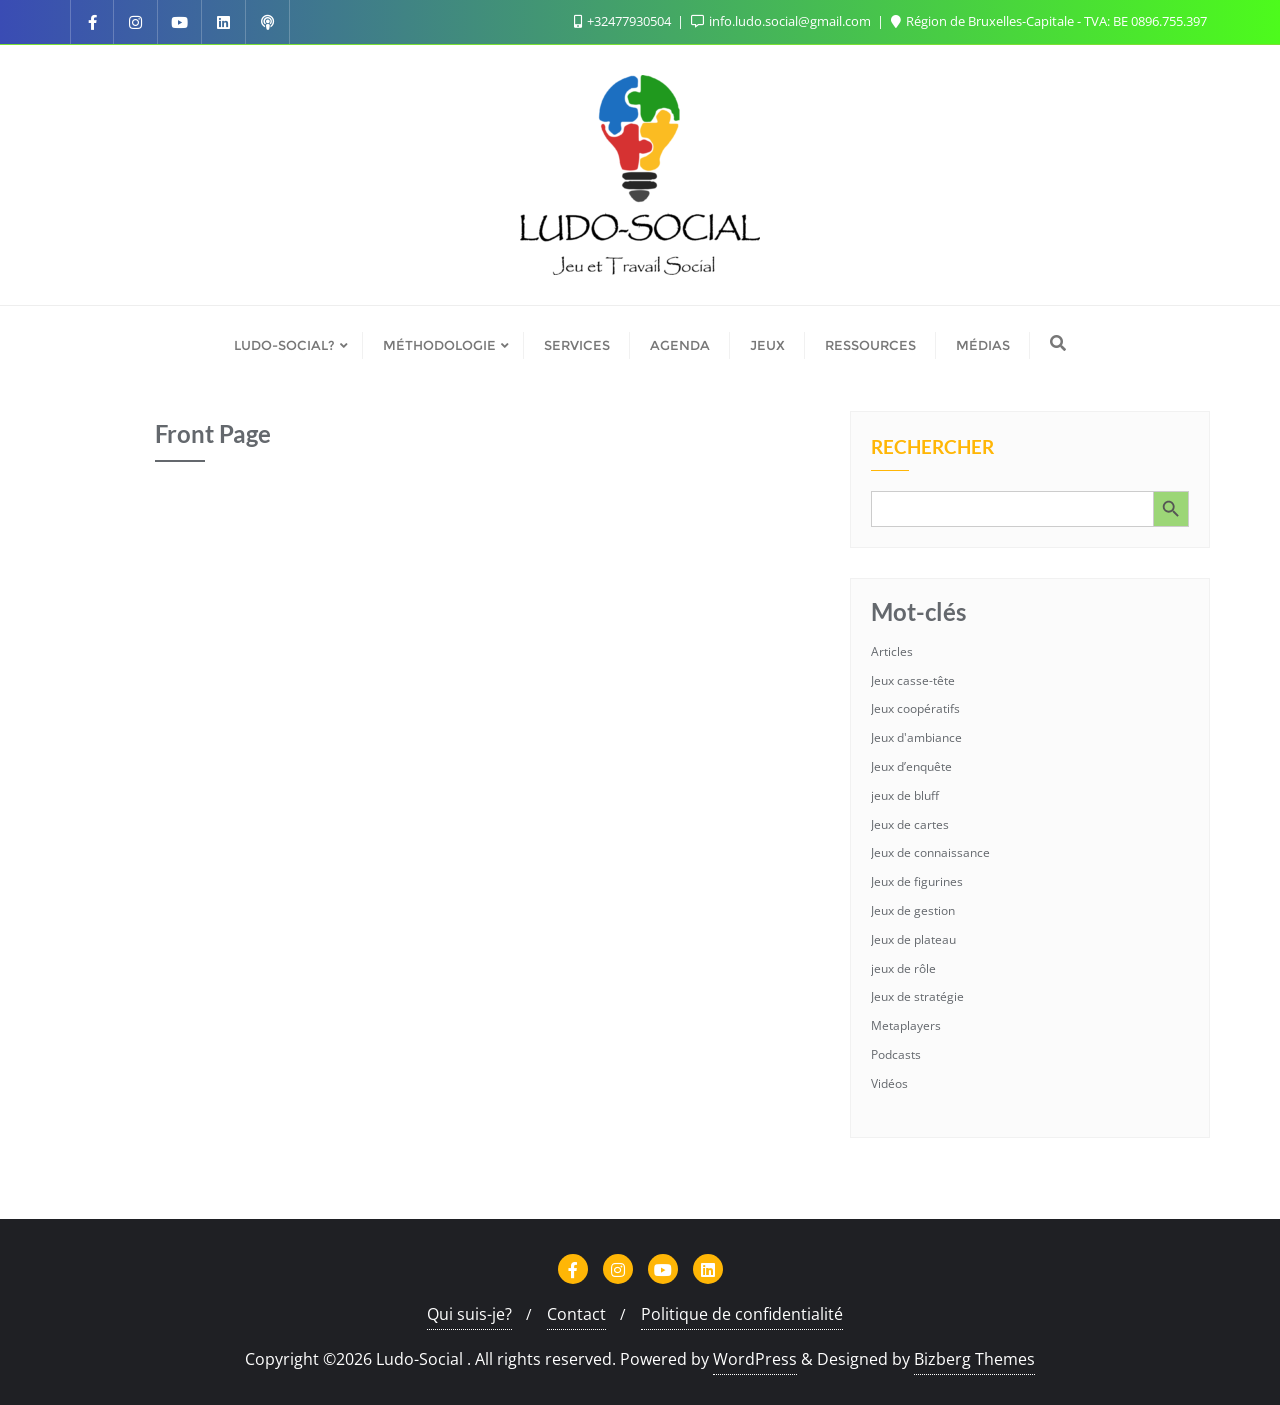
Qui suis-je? (469, 1314)
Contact (576, 1314)
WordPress (755, 1359)
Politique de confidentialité (742, 1314)
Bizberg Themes (974, 1359)
